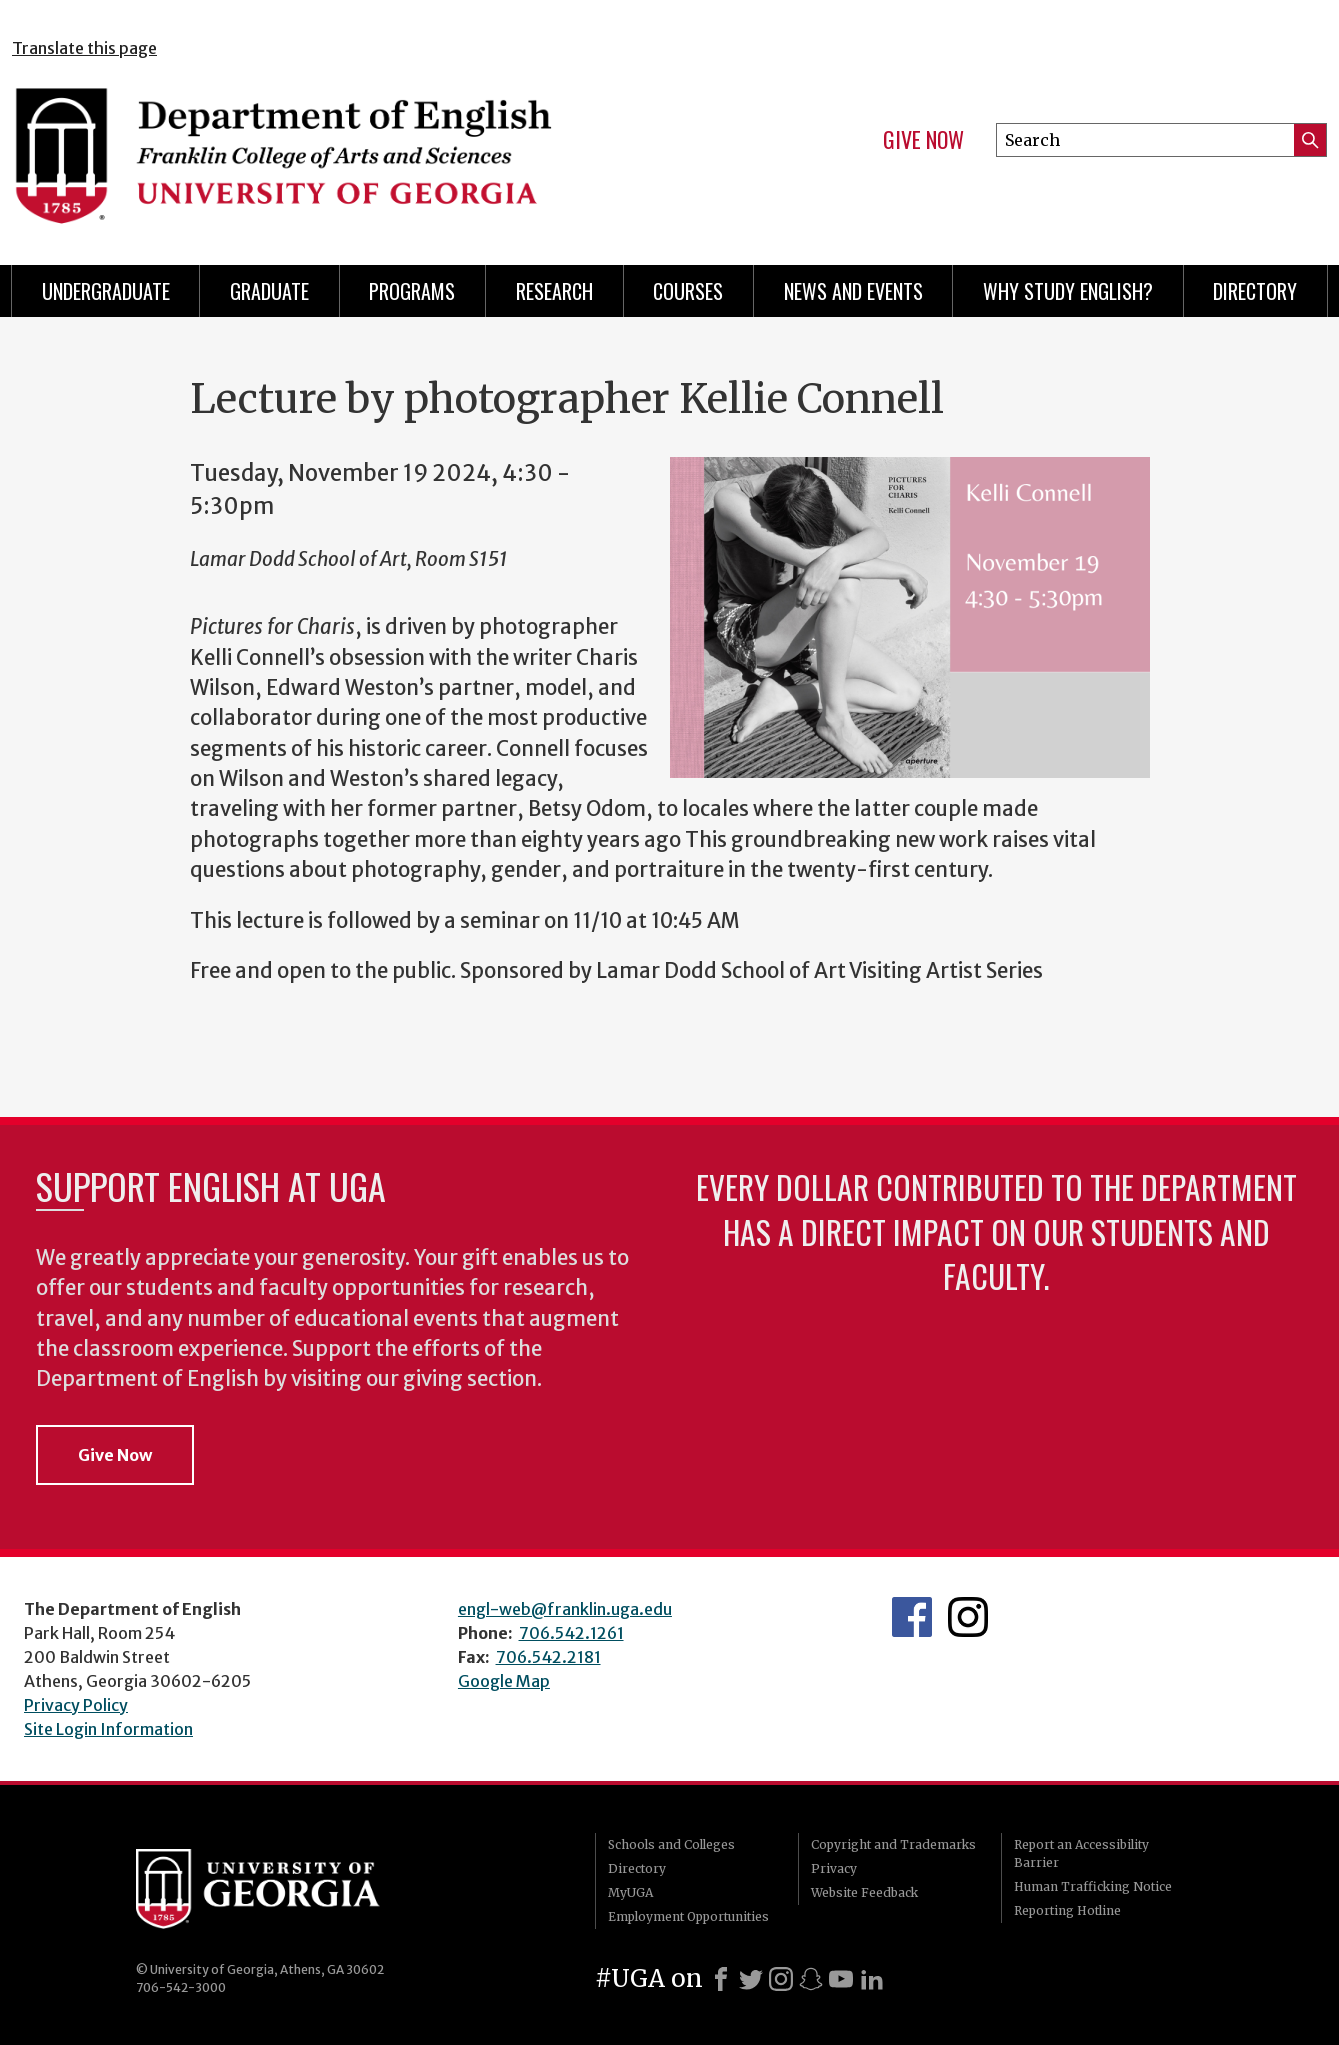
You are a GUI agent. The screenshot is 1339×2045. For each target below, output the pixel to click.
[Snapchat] (811, 1979)
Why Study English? (1068, 291)
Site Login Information (108, 1729)
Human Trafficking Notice (1093, 1886)
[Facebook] (721, 1979)
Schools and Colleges (671, 1844)
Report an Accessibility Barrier (1081, 1853)
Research (554, 291)
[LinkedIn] (872, 1979)
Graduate (269, 291)
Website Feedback (864, 1892)
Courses (688, 291)
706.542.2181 (548, 1657)
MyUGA (630, 1892)
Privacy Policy (76, 1705)
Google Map (504, 1681)
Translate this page (84, 48)
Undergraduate (106, 291)
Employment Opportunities (688, 1916)
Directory (1255, 291)
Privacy (834, 1868)
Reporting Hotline (1067, 1910)
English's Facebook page (912, 1617)
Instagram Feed (968, 1617)
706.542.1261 (571, 1633)
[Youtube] (841, 1979)
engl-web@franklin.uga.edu (565, 1609)
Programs (412, 291)
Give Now (923, 140)
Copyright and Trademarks (893, 1844)
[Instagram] (781, 1979)
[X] (751, 1979)
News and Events (853, 291)
